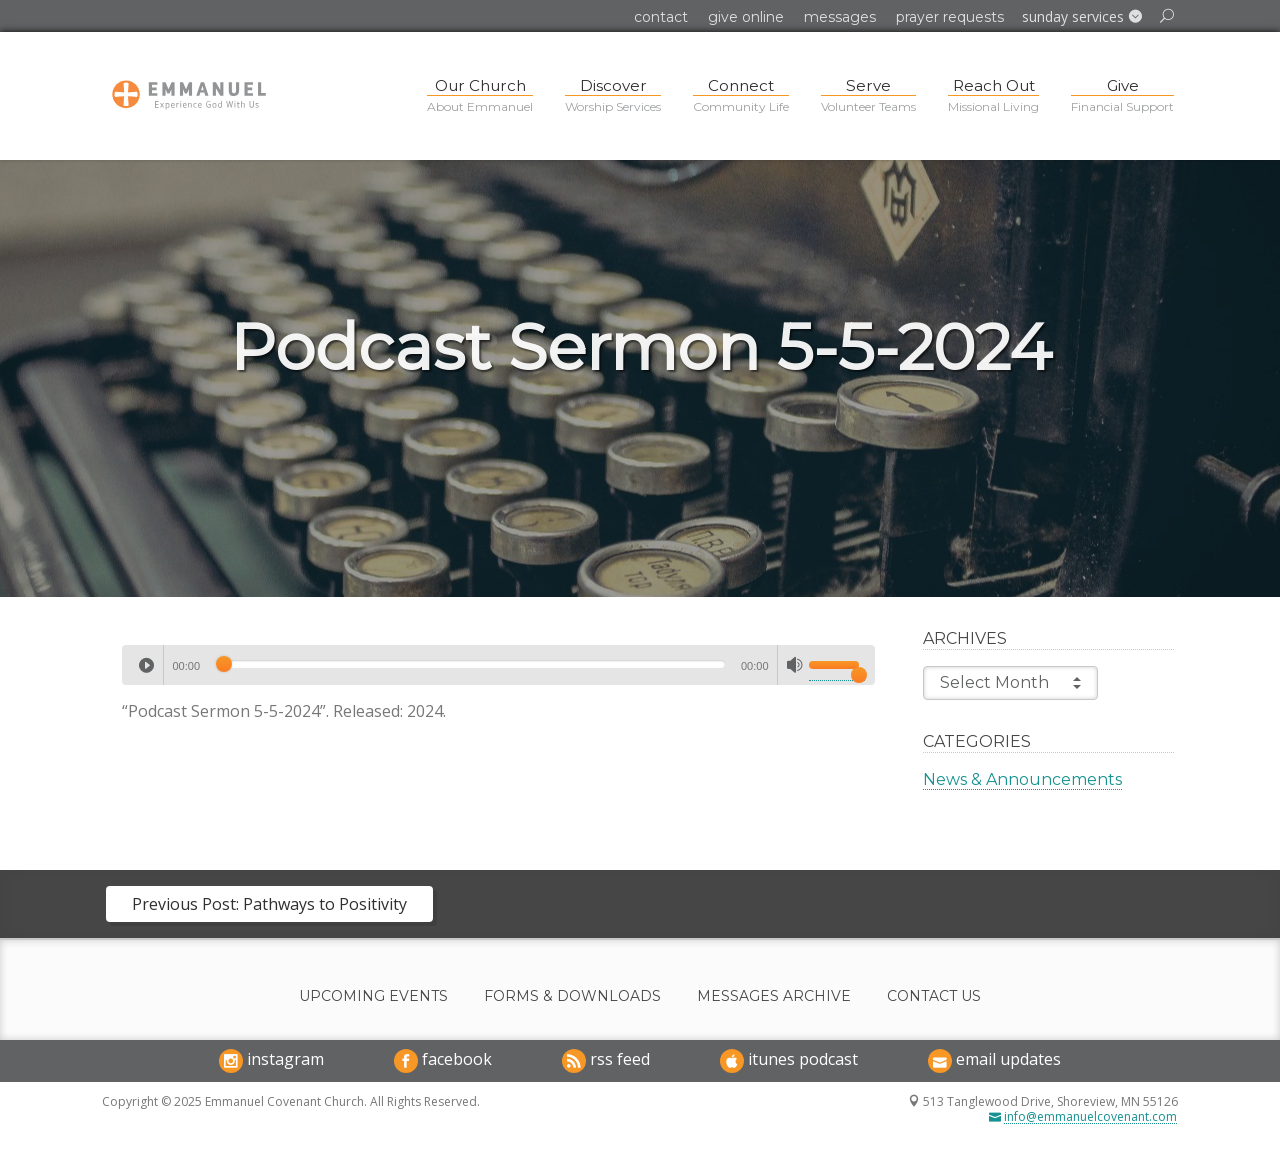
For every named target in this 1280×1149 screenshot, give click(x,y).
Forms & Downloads (572, 996)
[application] (498, 665)
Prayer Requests (950, 17)
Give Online (746, 17)
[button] (1082, 17)
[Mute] (795, 665)
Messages (840, 17)
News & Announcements (1022, 779)
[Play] (146, 665)
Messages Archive (774, 996)
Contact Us (934, 996)
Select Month (1010, 683)
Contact (661, 17)
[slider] (470, 664)
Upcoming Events (373, 996)
